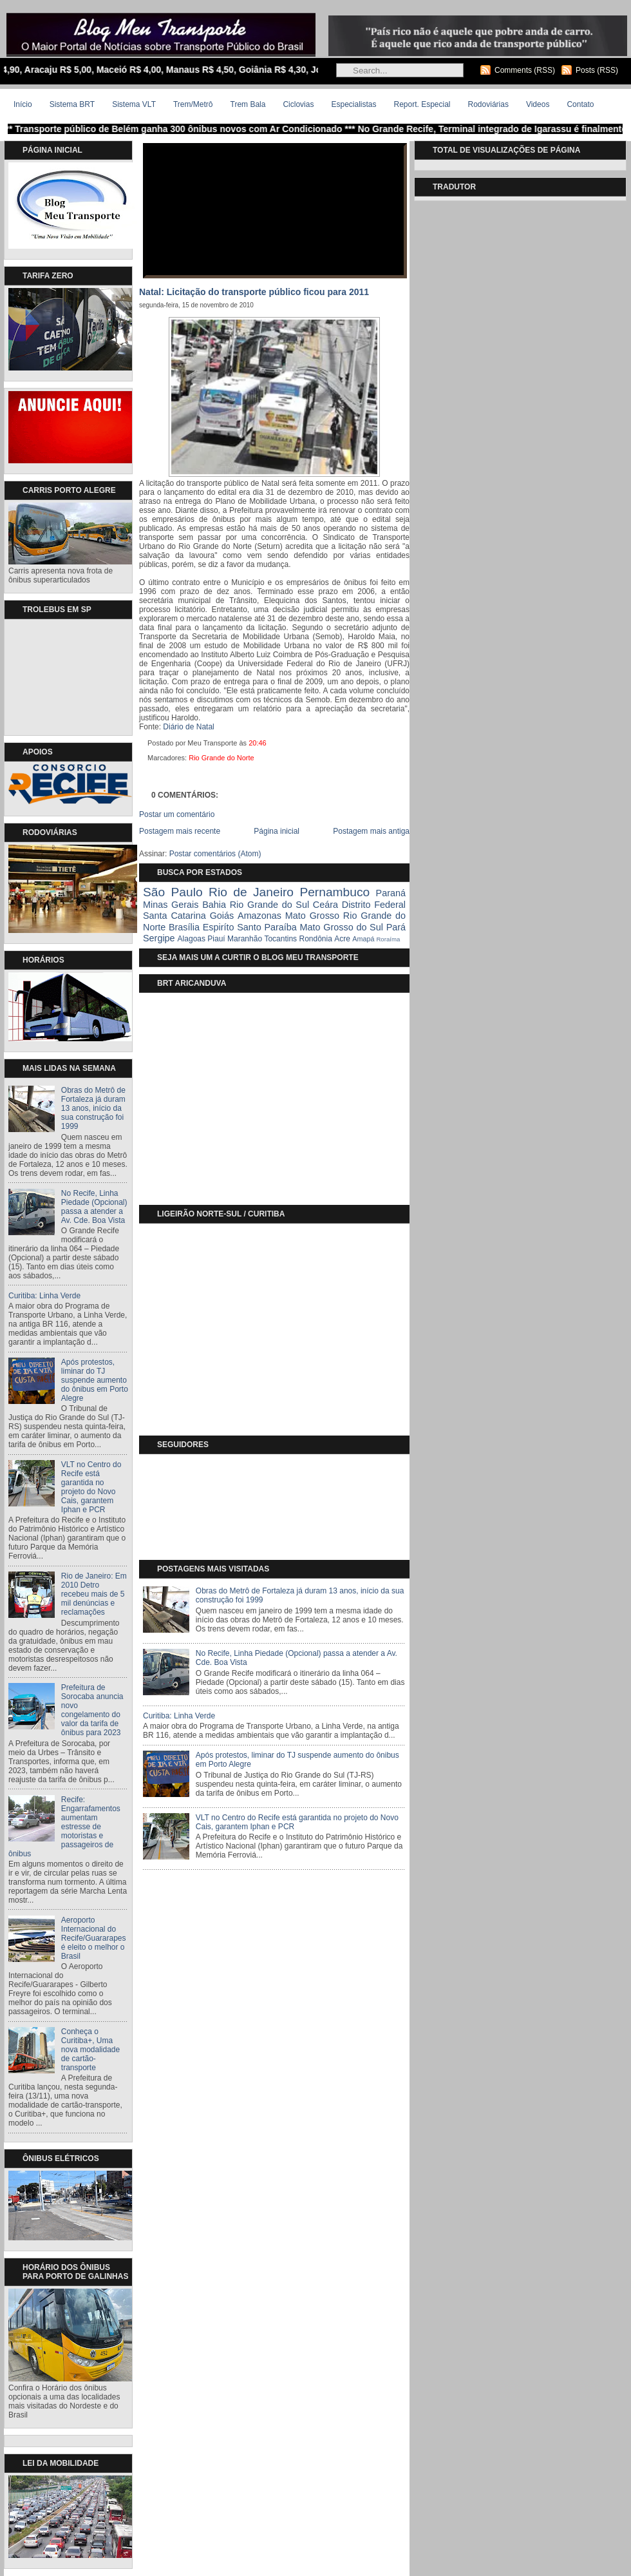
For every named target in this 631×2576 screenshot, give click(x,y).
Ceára (325, 904)
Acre (342, 938)
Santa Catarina (174, 915)
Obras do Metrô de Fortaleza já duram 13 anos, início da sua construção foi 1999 (93, 1108)
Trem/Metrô (193, 104)
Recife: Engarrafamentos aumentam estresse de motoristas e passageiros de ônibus (64, 1826)
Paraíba (280, 927)
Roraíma (388, 939)
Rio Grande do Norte (221, 758)
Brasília (184, 927)
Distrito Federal (374, 904)
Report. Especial (421, 104)
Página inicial (276, 831)
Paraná (391, 893)
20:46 (258, 743)
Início (23, 104)
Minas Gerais (170, 904)
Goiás (222, 915)
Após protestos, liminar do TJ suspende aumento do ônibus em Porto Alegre (94, 1380)
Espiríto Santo (232, 927)
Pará (396, 927)
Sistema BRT (72, 104)
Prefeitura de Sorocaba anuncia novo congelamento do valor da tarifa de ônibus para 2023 (92, 1710)
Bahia (214, 904)
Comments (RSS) (524, 70)
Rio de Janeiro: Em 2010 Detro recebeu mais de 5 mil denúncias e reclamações (94, 1594)
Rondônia (315, 938)
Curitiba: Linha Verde (44, 1295)
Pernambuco (334, 892)
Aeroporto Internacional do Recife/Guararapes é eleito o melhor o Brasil (93, 1938)
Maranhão (244, 938)
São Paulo (173, 892)
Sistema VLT (134, 104)
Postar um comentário (176, 814)
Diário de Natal (188, 726)
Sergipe (159, 938)
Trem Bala (248, 104)
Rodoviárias (488, 104)
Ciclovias (298, 104)
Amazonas (259, 915)
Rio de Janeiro (251, 892)
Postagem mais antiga (371, 831)
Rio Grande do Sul (269, 904)
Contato (580, 104)
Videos (537, 104)
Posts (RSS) (597, 70)
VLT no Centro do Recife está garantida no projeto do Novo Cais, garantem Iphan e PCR (91, 1487)
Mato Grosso (312, 915)
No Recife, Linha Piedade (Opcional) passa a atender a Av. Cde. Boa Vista (94, 1207)
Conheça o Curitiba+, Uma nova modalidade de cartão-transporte (90, 2049)
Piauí (216, 938)
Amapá (363, 939)
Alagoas (191, 938)
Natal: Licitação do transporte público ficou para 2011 (254, 292)
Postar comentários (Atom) (215, 853)
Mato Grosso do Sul (341, 927)
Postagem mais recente (179, 831)
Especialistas (353, 104)
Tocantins (280, 938)
